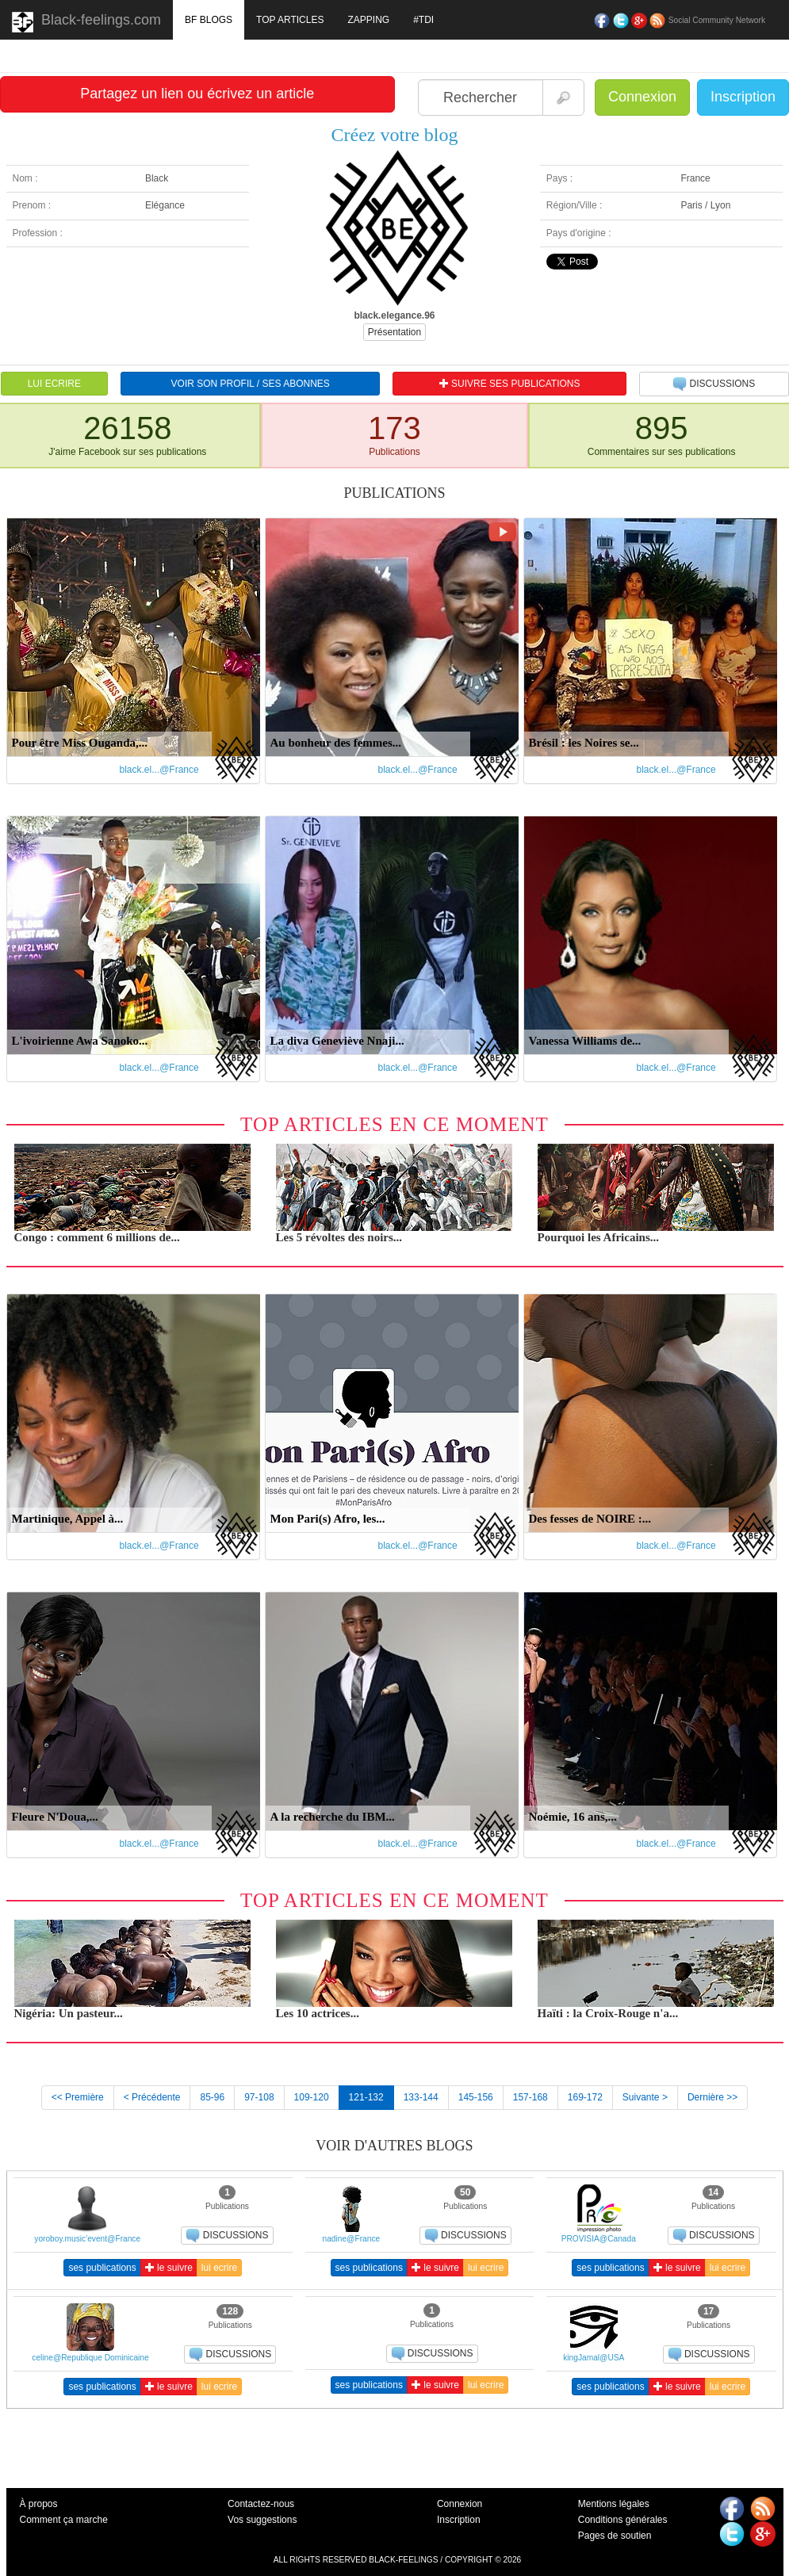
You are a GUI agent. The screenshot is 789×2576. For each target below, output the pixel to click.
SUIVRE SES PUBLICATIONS (509, 383)
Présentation (394, 332)
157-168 (530, 2097)
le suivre (169, 2267)
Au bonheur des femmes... (336, 742)
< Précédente (152, 2097)
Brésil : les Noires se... (584, 742)
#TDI (423, 19)
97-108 (259, 2097)
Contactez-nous (261, 2503)
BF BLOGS (208, 19)
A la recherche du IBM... (332, 1816)
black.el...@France (159, 769)
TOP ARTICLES (290, 19)
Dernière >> (712, 2097)
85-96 (212, 2097)
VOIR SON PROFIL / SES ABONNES (250, 383)
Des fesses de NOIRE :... (590, 1518)
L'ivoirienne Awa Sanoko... (80, 1040)
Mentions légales (613, 2503)
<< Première (78, 2097)
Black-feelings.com (86, 22)
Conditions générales (623, 2519)
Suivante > (645, 2097)
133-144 (421, 2097)
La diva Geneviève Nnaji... (337, 1040)
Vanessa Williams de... (585, 1040)
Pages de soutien (615, 2535)
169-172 (585, 2097)
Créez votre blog (394, 134)
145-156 (475, 2097)
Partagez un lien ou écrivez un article (197, 93)
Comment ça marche (64, 2519)
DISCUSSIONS (713, 384)
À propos (39, 2503)
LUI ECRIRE (54, 383)
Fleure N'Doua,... (55, 1816)
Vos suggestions (262, 2519)
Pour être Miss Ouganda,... (80, 742)
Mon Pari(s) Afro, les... (327, 1518)
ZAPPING (368, 19)
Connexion (642, 97)
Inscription (743, 97)
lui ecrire (219, 2267)
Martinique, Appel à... (68, 1518)
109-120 (311, 2097)
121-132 (366, 2097)
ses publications (102, 2267)
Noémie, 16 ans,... (573, 1816)
